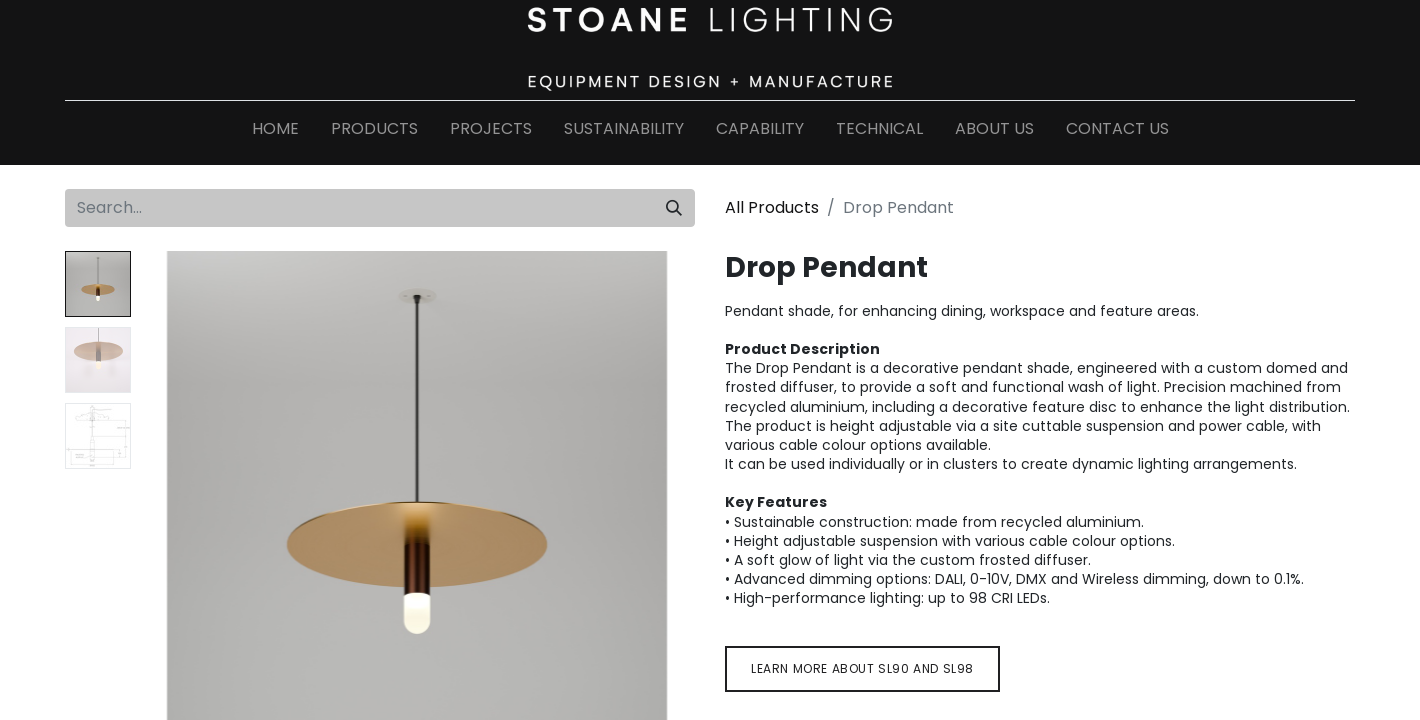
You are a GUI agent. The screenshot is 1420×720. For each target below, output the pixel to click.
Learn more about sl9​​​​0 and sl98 (862, 668)
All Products (772, 207)
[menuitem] (275, 133)
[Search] (674, 208)
